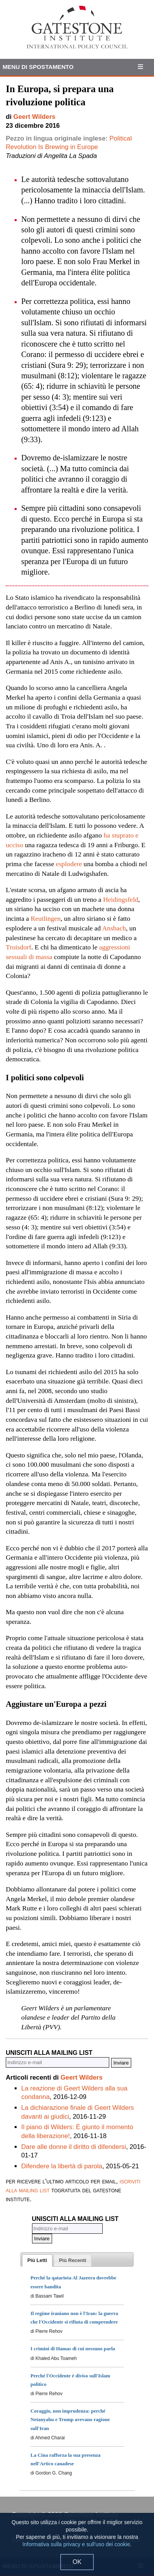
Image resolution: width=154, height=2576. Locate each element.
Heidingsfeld (120, 899)
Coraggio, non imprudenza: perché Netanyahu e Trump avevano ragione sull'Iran (70, 2419)
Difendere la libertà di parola (61, 2166)
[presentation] (37, 2260)
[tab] (37, 2260)
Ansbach (114, 928)
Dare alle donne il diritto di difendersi (73, 2146)
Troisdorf (18, 947)
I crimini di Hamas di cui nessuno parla (72, 2348)
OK (77, 2562)
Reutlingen (46, 918)
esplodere (69, 864)
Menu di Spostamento (38, 66)
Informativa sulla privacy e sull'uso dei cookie (76, 2544)
